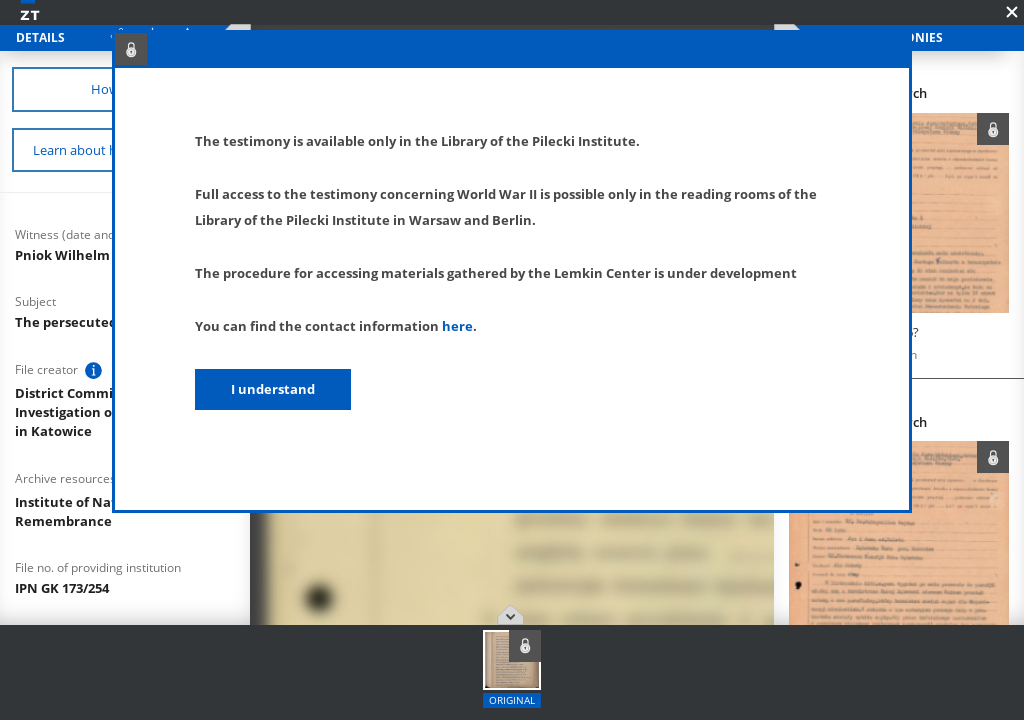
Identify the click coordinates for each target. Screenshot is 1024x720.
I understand (273, 389)
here (457, 326)
